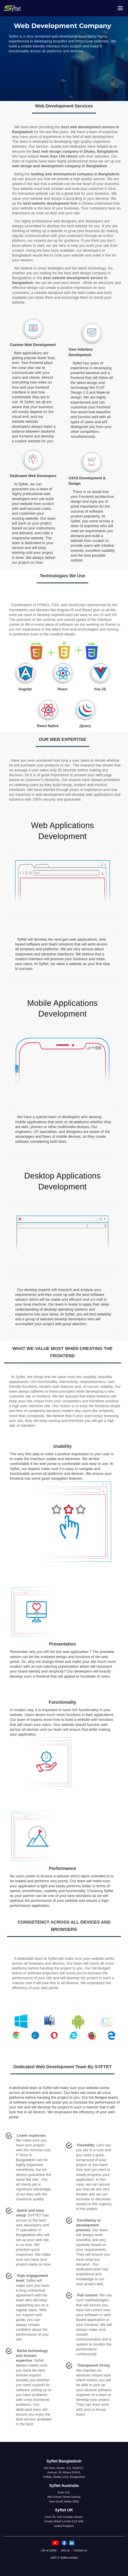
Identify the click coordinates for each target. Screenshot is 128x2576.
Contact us (80, 2550)
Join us (65, 2550)
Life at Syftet (49, 2550)
